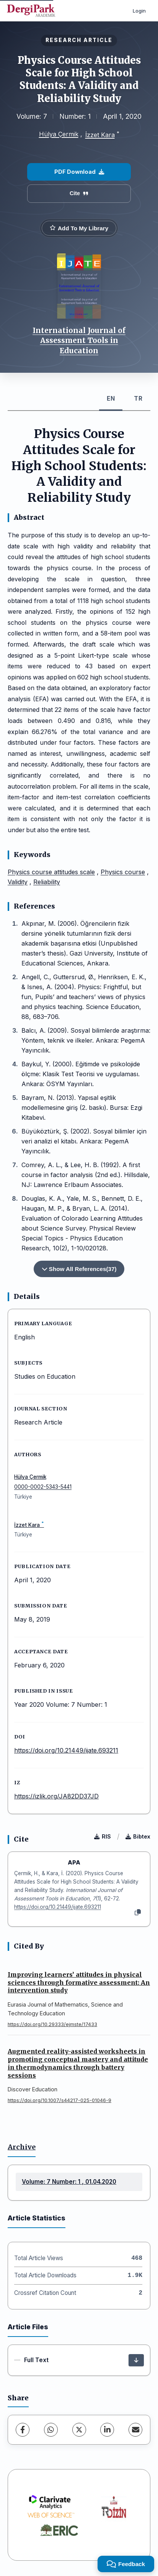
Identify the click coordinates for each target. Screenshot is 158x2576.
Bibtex (137, 1836)
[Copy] (138, 1912)
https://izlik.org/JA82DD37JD (56, 1796)
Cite (79, 193)
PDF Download (79, 171)
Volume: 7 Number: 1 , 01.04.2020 (69, 2181)
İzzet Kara (100, 135)
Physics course (123, 872)
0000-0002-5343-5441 (43, 1487)
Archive (22, 2147)
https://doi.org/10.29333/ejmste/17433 (52, 2024)
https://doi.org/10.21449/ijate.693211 (66, 1750)
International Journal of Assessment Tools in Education (79, 340)
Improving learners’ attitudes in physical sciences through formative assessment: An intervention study (79, 1982)
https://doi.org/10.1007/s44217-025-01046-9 (59, 2100)
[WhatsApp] (51, 2430)
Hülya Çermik (58, 134)
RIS (102, 1836)
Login (139, 11)
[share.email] (135, 2430)
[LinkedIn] (107, 2430)
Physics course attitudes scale (51, 872)
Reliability (46, 882)
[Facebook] (22, 2430)
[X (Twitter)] (79, 2430)
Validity (18, 882)
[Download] (136, 2360)
